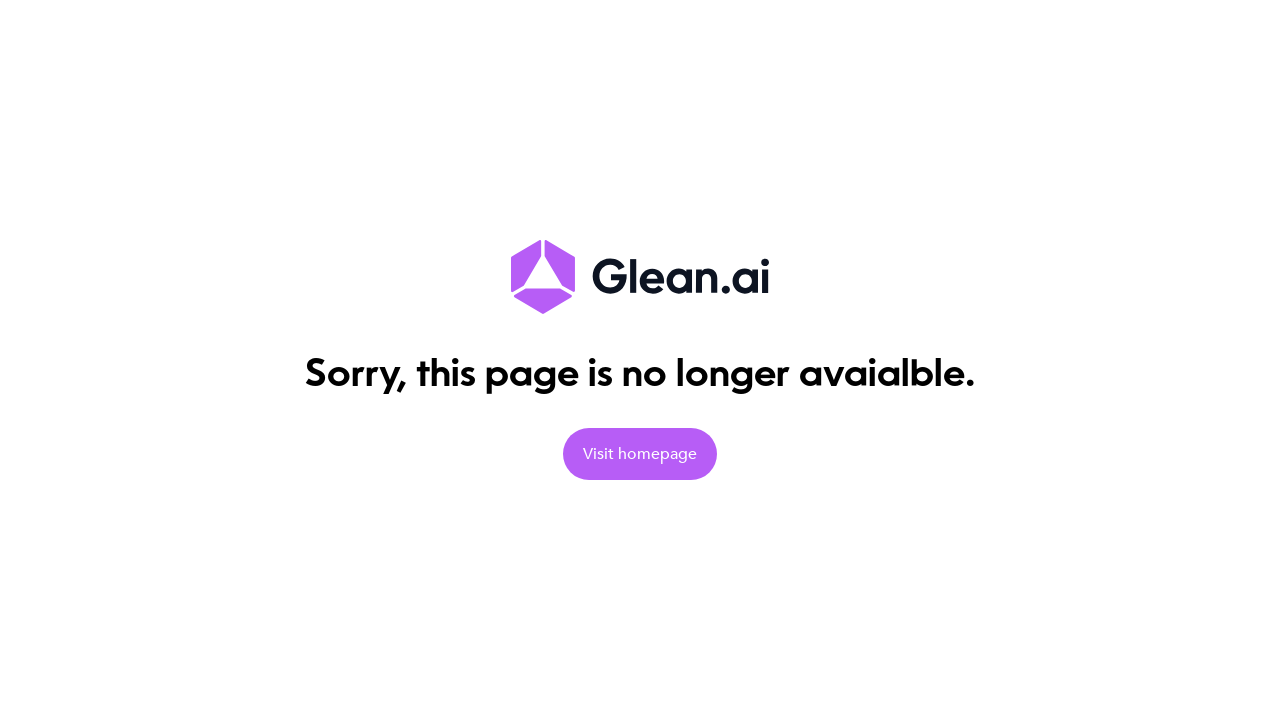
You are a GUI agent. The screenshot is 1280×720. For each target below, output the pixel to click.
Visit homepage (640, 454)
